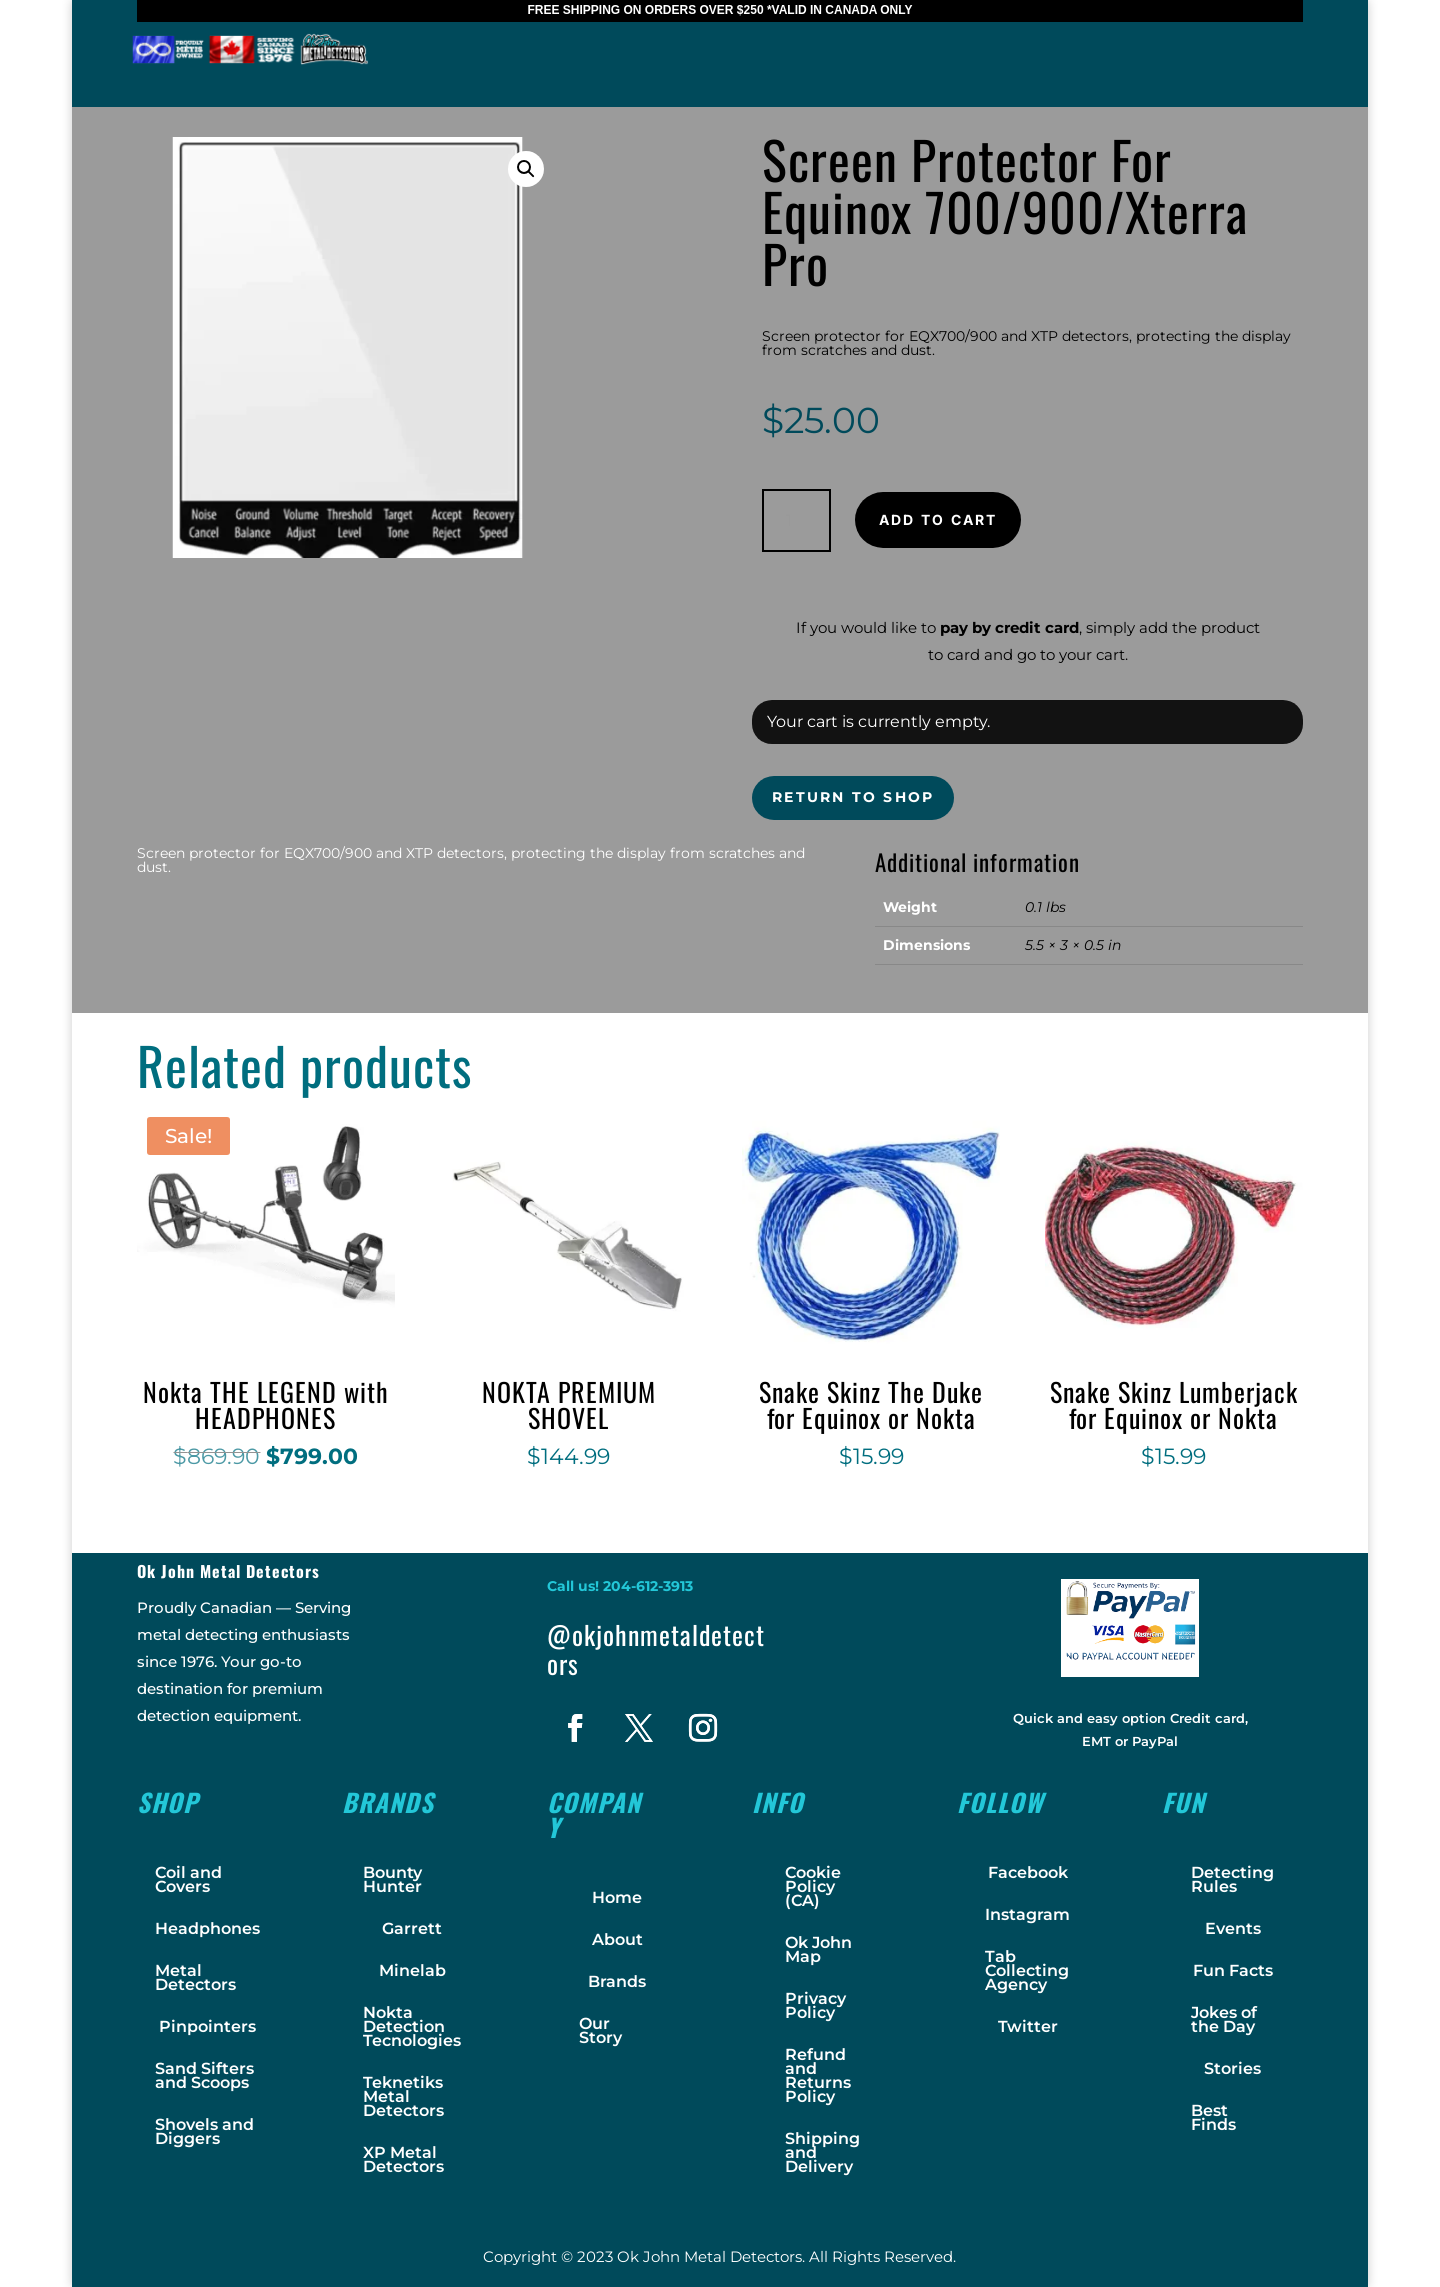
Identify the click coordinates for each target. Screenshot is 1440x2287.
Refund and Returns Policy (818, 2075)
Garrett (412, 1928)
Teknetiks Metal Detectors (403, 2096)
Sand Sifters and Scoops (204, 2075)
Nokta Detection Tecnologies (412, 2026)
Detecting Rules (1232, 1879)
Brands (617, 1981)
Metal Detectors (195, 1977)
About (617, 1939)
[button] (526, 169)
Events (1233, 1928)
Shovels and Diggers (204, 2131)
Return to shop (853, 797)
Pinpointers (207, 2026)
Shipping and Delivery (822, 2152)
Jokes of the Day (1224, 2019)
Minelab (412, 1970)
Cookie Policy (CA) (813, 1886)
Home (617, 1897)
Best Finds (1213, 2117)
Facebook (1028, 1872)
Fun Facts (1233, 1970)
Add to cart (938, 519)
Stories (1232, 2068)
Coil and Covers (188, 1879)
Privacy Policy (815, 2005)
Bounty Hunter (392, 1879)
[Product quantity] (796, 520)
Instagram (1027, 1914)
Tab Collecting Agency (1027, 1970)
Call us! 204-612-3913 (620, 1586)
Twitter (1028, 2026)
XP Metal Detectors (403, 2159)
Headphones (207, 1928)
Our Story (600, 2030)
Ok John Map (818, 1949)
